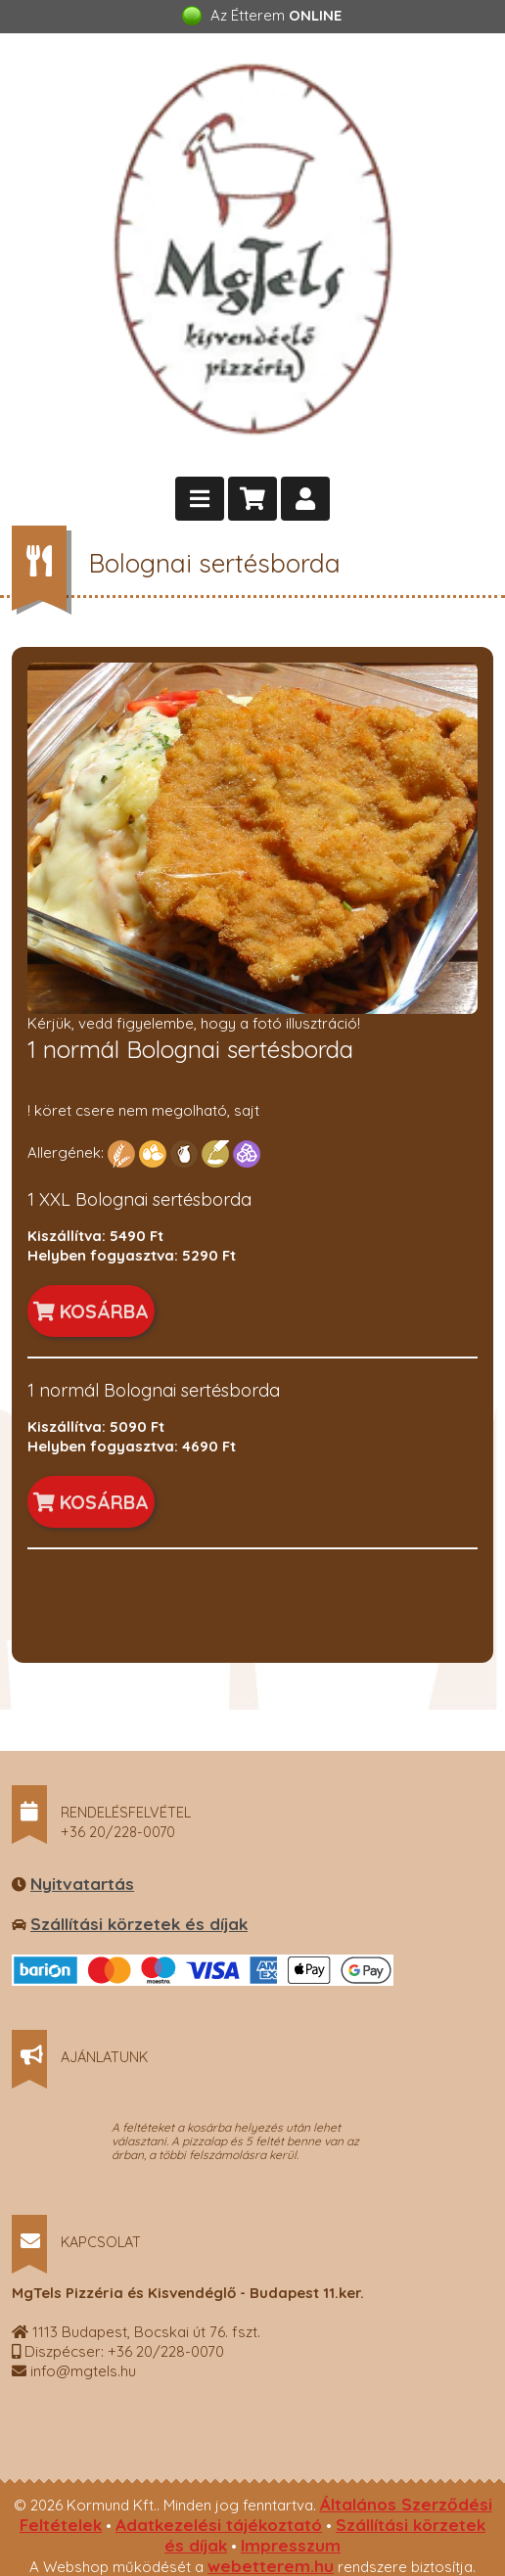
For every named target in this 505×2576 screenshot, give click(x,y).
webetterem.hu (270, 2565)
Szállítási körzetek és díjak (139, 1923)
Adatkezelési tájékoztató (218, 2524)
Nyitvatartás (82, 1883)
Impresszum (291, 2545)
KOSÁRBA (91, 1311)
